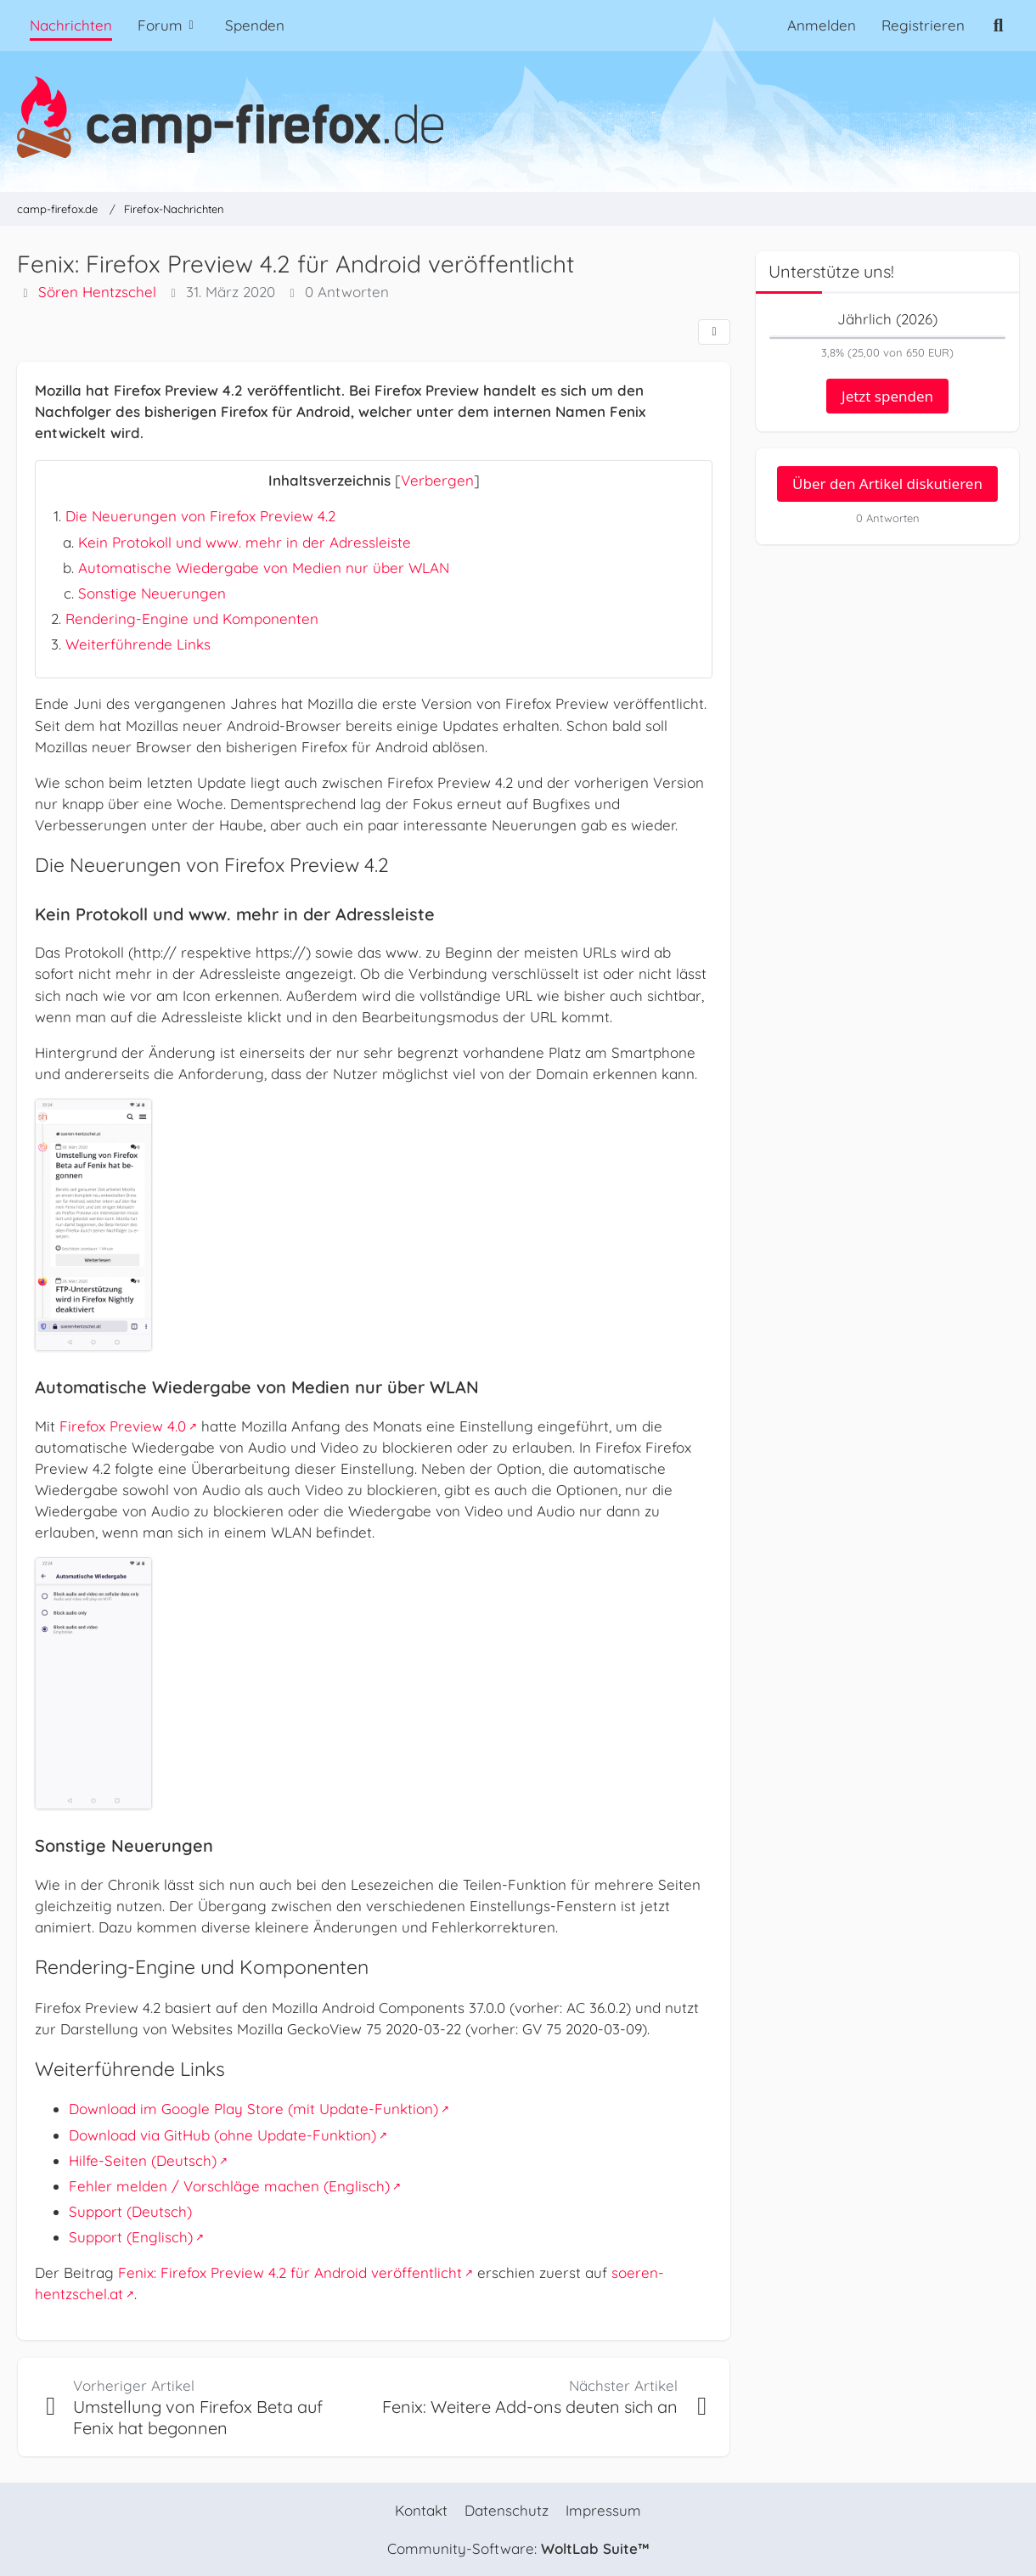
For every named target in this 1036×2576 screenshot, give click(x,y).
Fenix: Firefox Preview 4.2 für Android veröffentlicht (290, 2272)
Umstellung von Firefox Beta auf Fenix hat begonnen (198, 2417)
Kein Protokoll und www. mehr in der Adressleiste (244, 542)
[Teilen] (714, 332)
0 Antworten (347, 292)
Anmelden (821, 25)
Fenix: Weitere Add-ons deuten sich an (530, 2406)
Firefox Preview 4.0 (122, 1426)
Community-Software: (518, 2548)
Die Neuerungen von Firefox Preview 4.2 (200, 516)
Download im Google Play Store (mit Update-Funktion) (253, 2109)
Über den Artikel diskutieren (887, 483)
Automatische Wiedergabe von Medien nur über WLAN (263, 568)
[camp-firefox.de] (518, 117)
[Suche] (998, 25)
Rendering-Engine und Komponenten (191, 618)
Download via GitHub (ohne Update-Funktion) (222, 2135)
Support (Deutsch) (130, 2211)
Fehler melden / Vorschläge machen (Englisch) (229, 2186)
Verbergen (437, 480)
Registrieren (923, 25)
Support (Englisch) (131, 2237)
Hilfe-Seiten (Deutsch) (143, 2160)
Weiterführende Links (138, 644)
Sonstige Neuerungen (152, 593)
